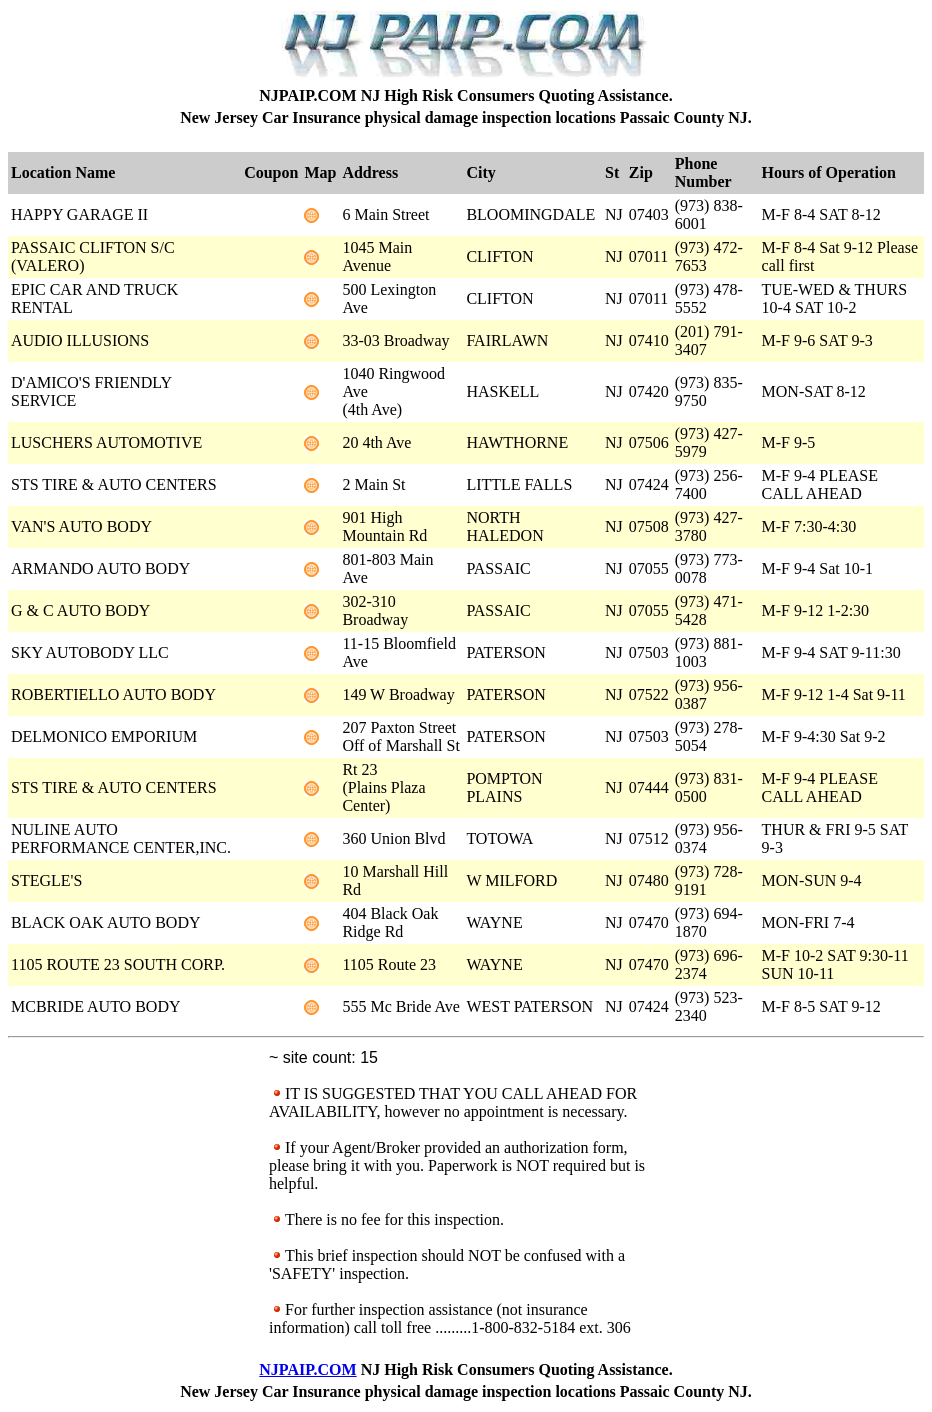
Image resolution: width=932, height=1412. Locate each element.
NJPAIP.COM (307, 1369)
